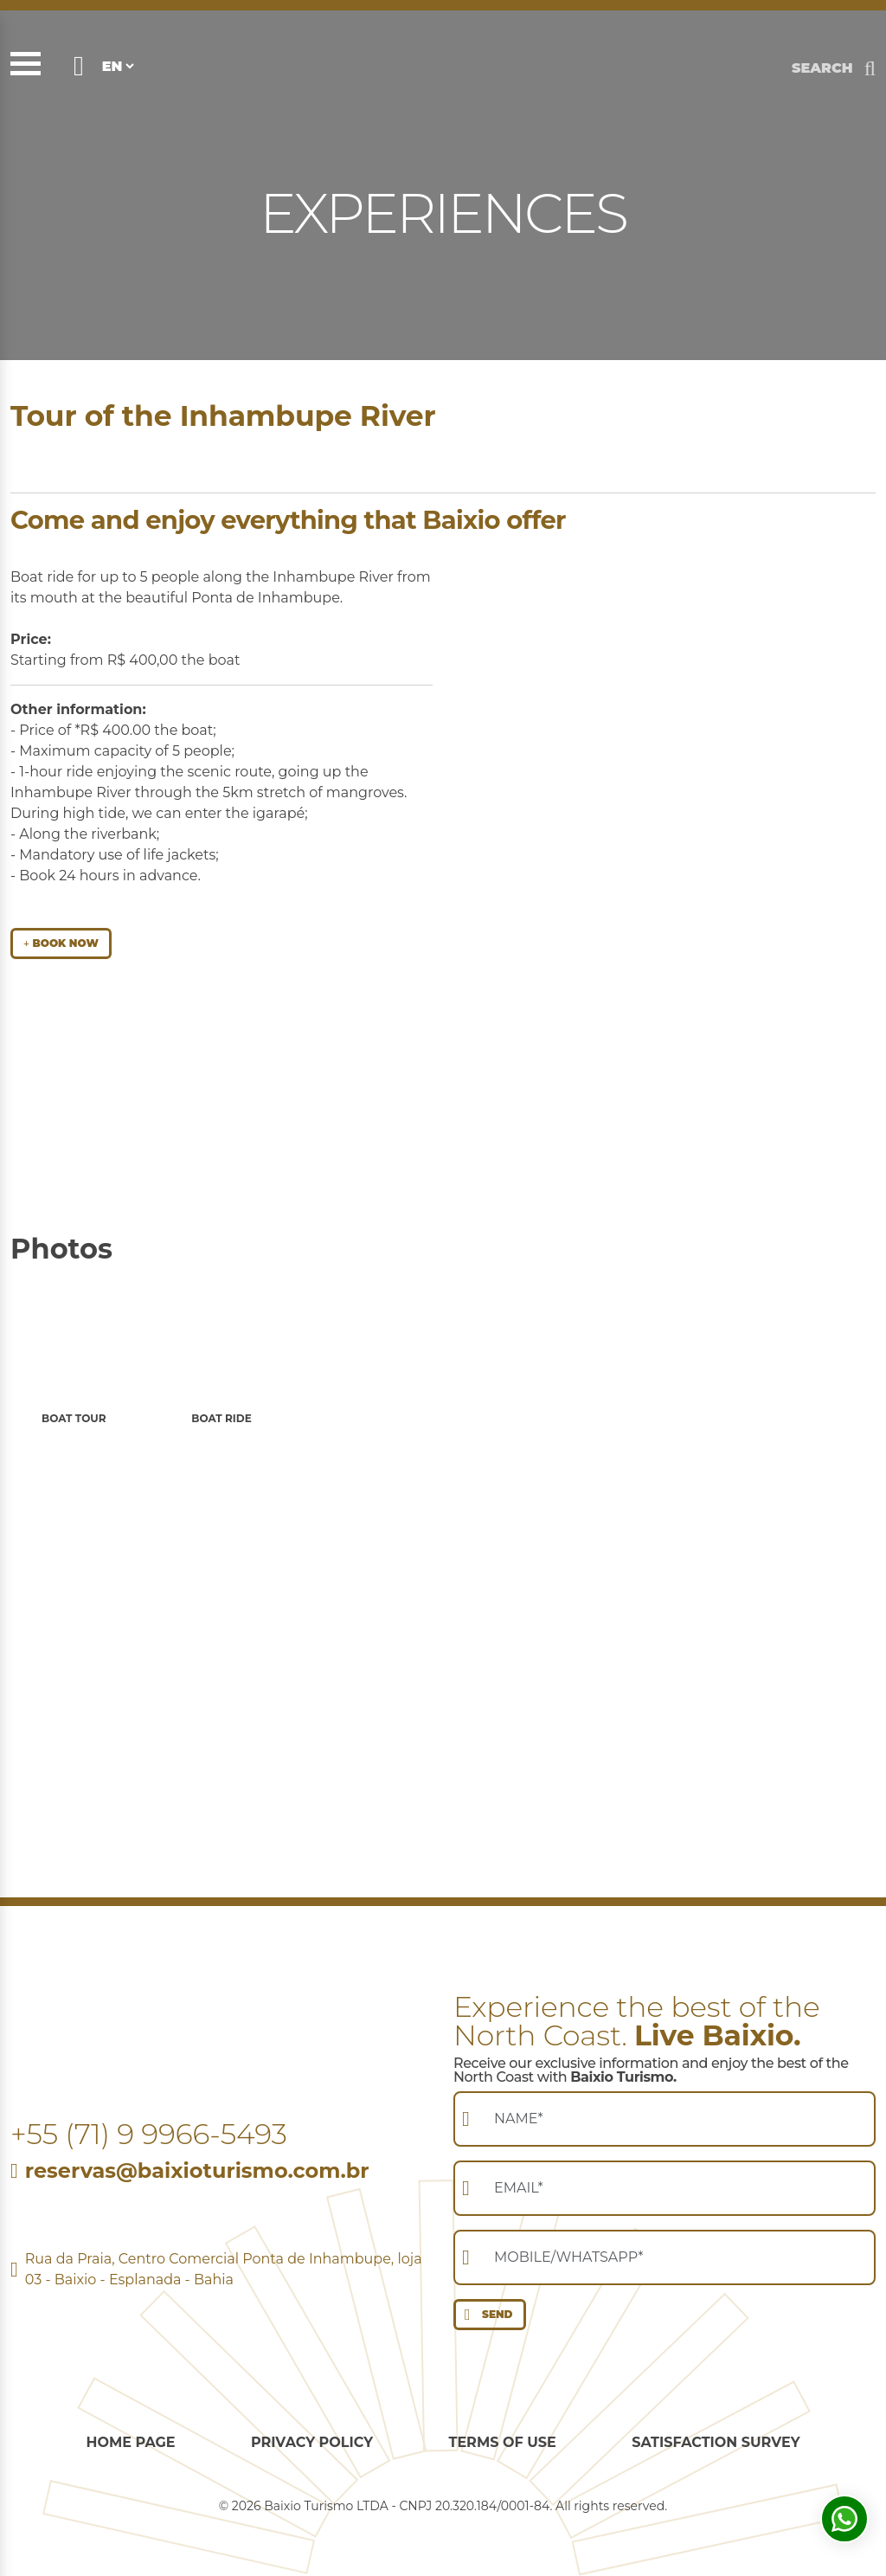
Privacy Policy (312, 2442)
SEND (484, 2314)
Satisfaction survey (715, 2442)
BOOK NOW (61, 943)
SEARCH (822, 68)
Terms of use (502, 2442)
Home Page (130, 2442)
